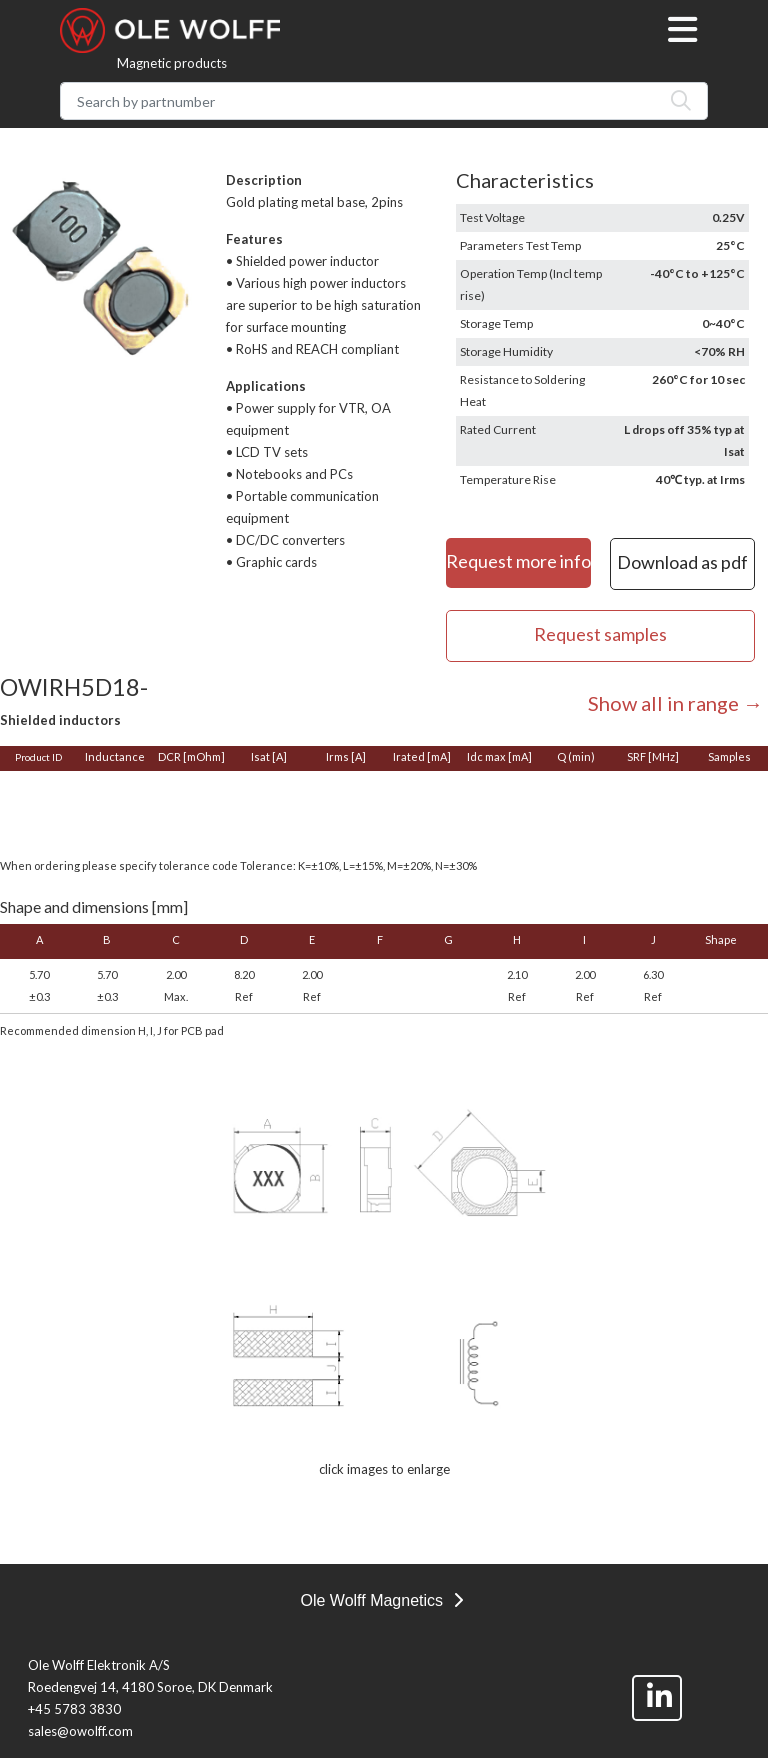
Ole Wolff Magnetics (381, 1600)
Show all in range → (675, 703)
